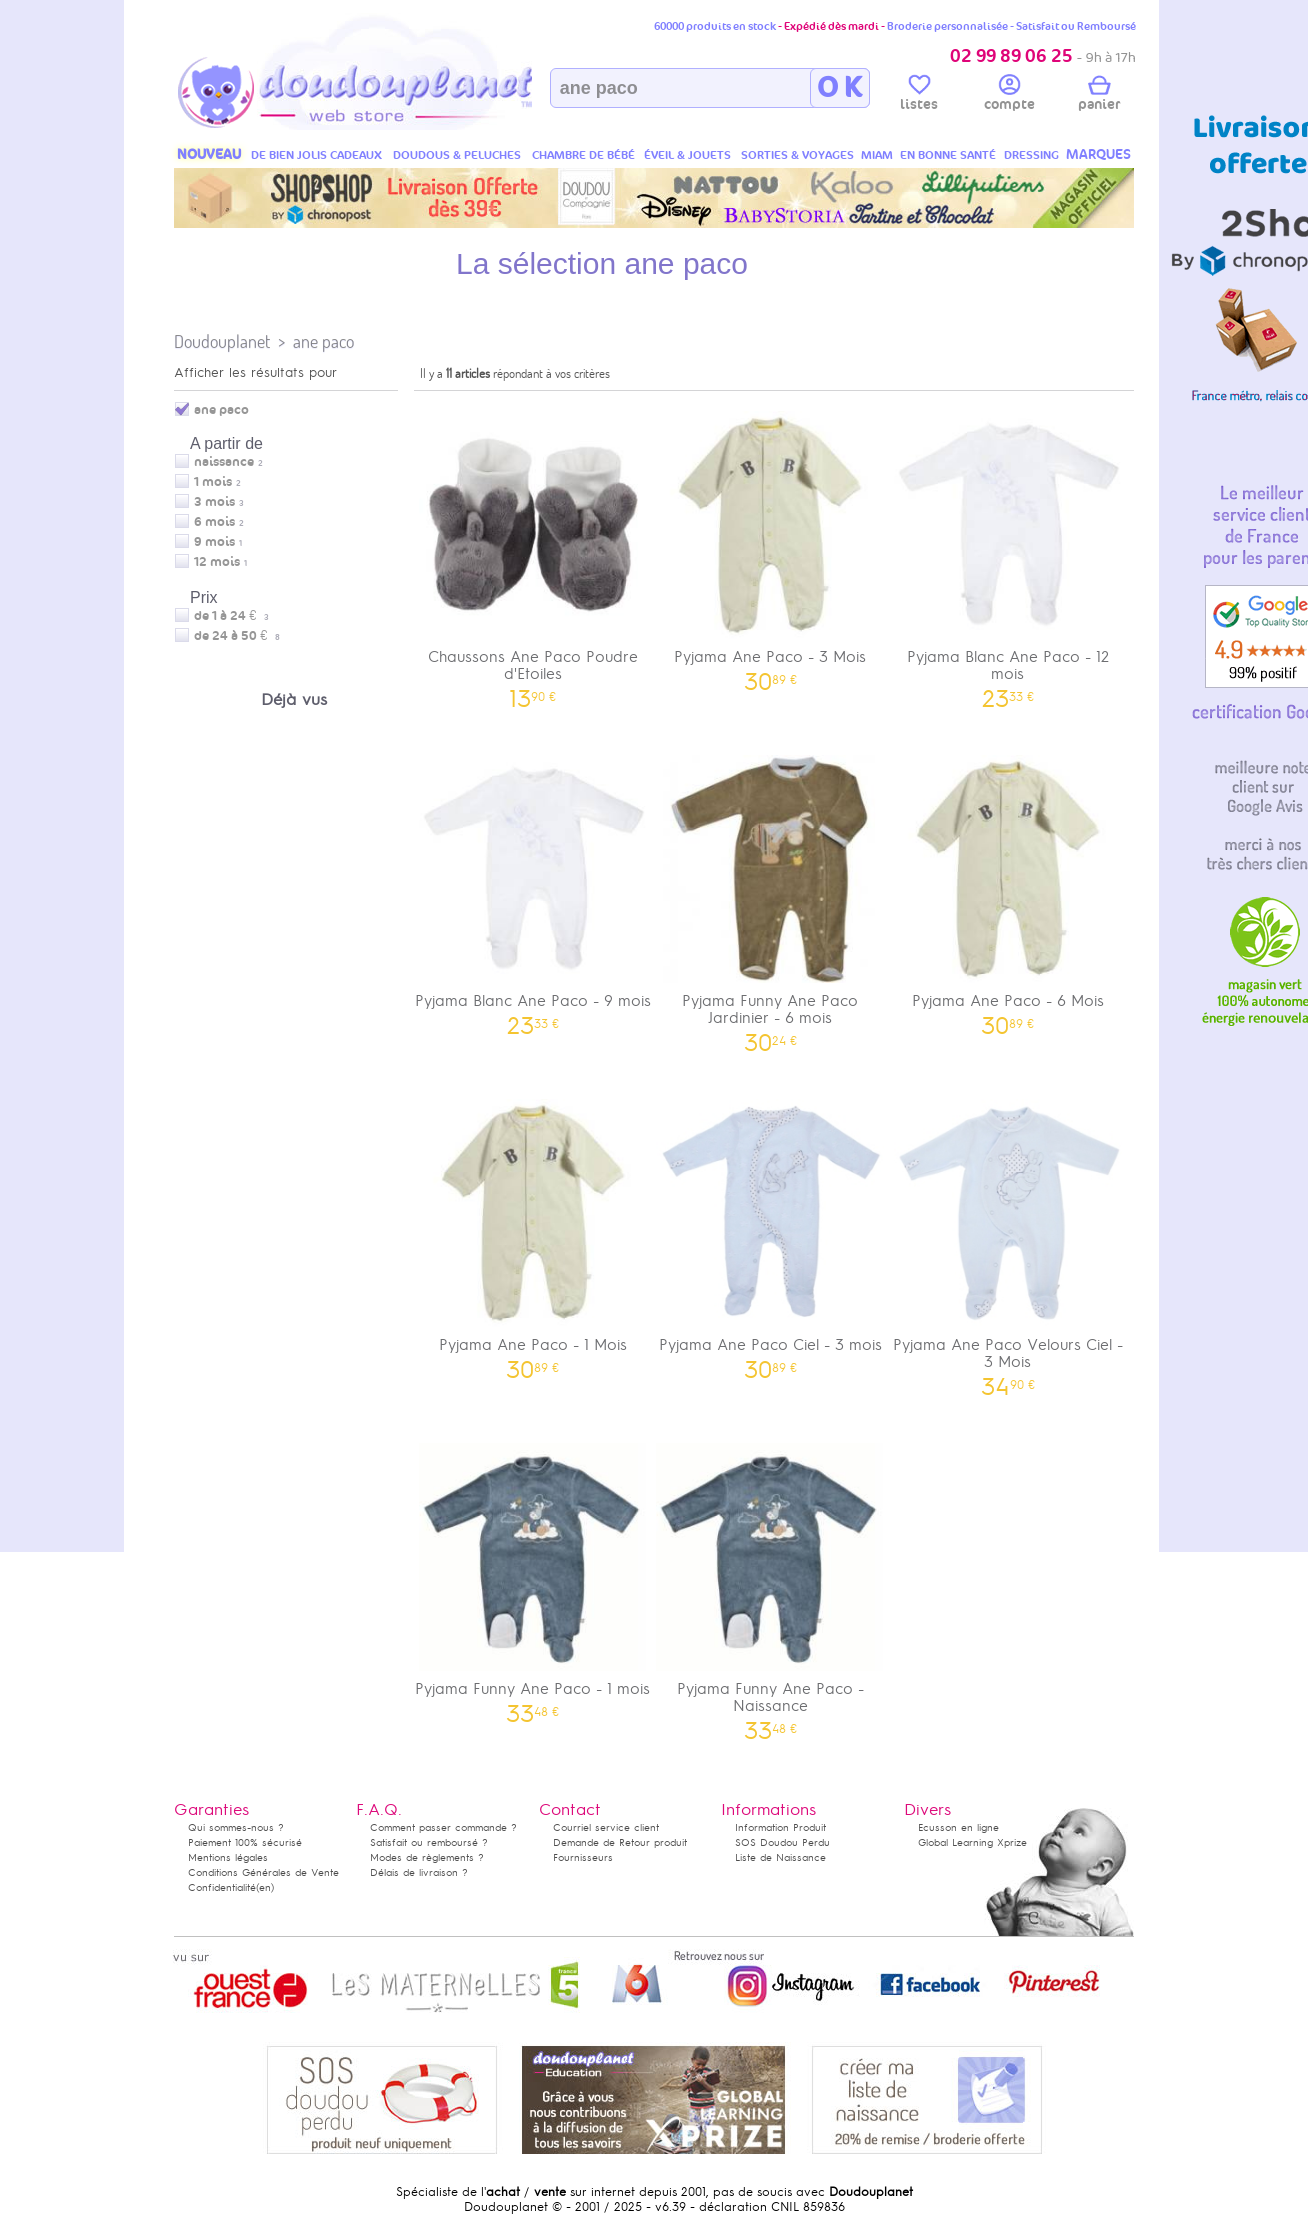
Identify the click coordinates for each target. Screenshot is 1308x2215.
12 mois (217, 562)
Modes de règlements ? (427, 1857)
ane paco (323, 341)
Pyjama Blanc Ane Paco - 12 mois (1008, 553)
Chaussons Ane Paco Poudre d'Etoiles (533, 553)
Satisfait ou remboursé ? (429, 1842)
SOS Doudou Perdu (782, 1842)
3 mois (214, 502)
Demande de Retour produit (620, 1842)
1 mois (213, 482)
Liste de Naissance (780, 1857)
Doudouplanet (222, 341)
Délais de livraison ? (419, 1872)
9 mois (214, 542)
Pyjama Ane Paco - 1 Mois (533, 1232)
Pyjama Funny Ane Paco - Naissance (771, 1585)
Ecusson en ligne (958, 1827)
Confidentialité (222, 1887)
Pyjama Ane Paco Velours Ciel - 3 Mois (1008, 1241)
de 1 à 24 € (231, 616)
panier (1099, 96)
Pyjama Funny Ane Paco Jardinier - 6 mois (771, 897)
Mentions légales (228, 1857)
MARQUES (1098, 154)
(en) (265, 1887)
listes (919, 96)
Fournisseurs (583, 1857)
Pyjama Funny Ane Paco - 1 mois (533, 1576)
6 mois (214, 522)
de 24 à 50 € (237, 636)
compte (1009, 96)
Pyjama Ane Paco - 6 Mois (1008, 888)
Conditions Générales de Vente (263, 1872)
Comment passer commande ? (443, 1827)
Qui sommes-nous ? (236, 1827)
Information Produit (780, 1827)
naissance (224, 462)
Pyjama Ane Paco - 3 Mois (771, 544)
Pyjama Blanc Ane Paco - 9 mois (533, 888)
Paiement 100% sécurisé (245, 1842)
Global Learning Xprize (972, 1842)
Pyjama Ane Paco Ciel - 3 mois (771, 1232)
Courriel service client (606, 1827)
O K (839, 88)
